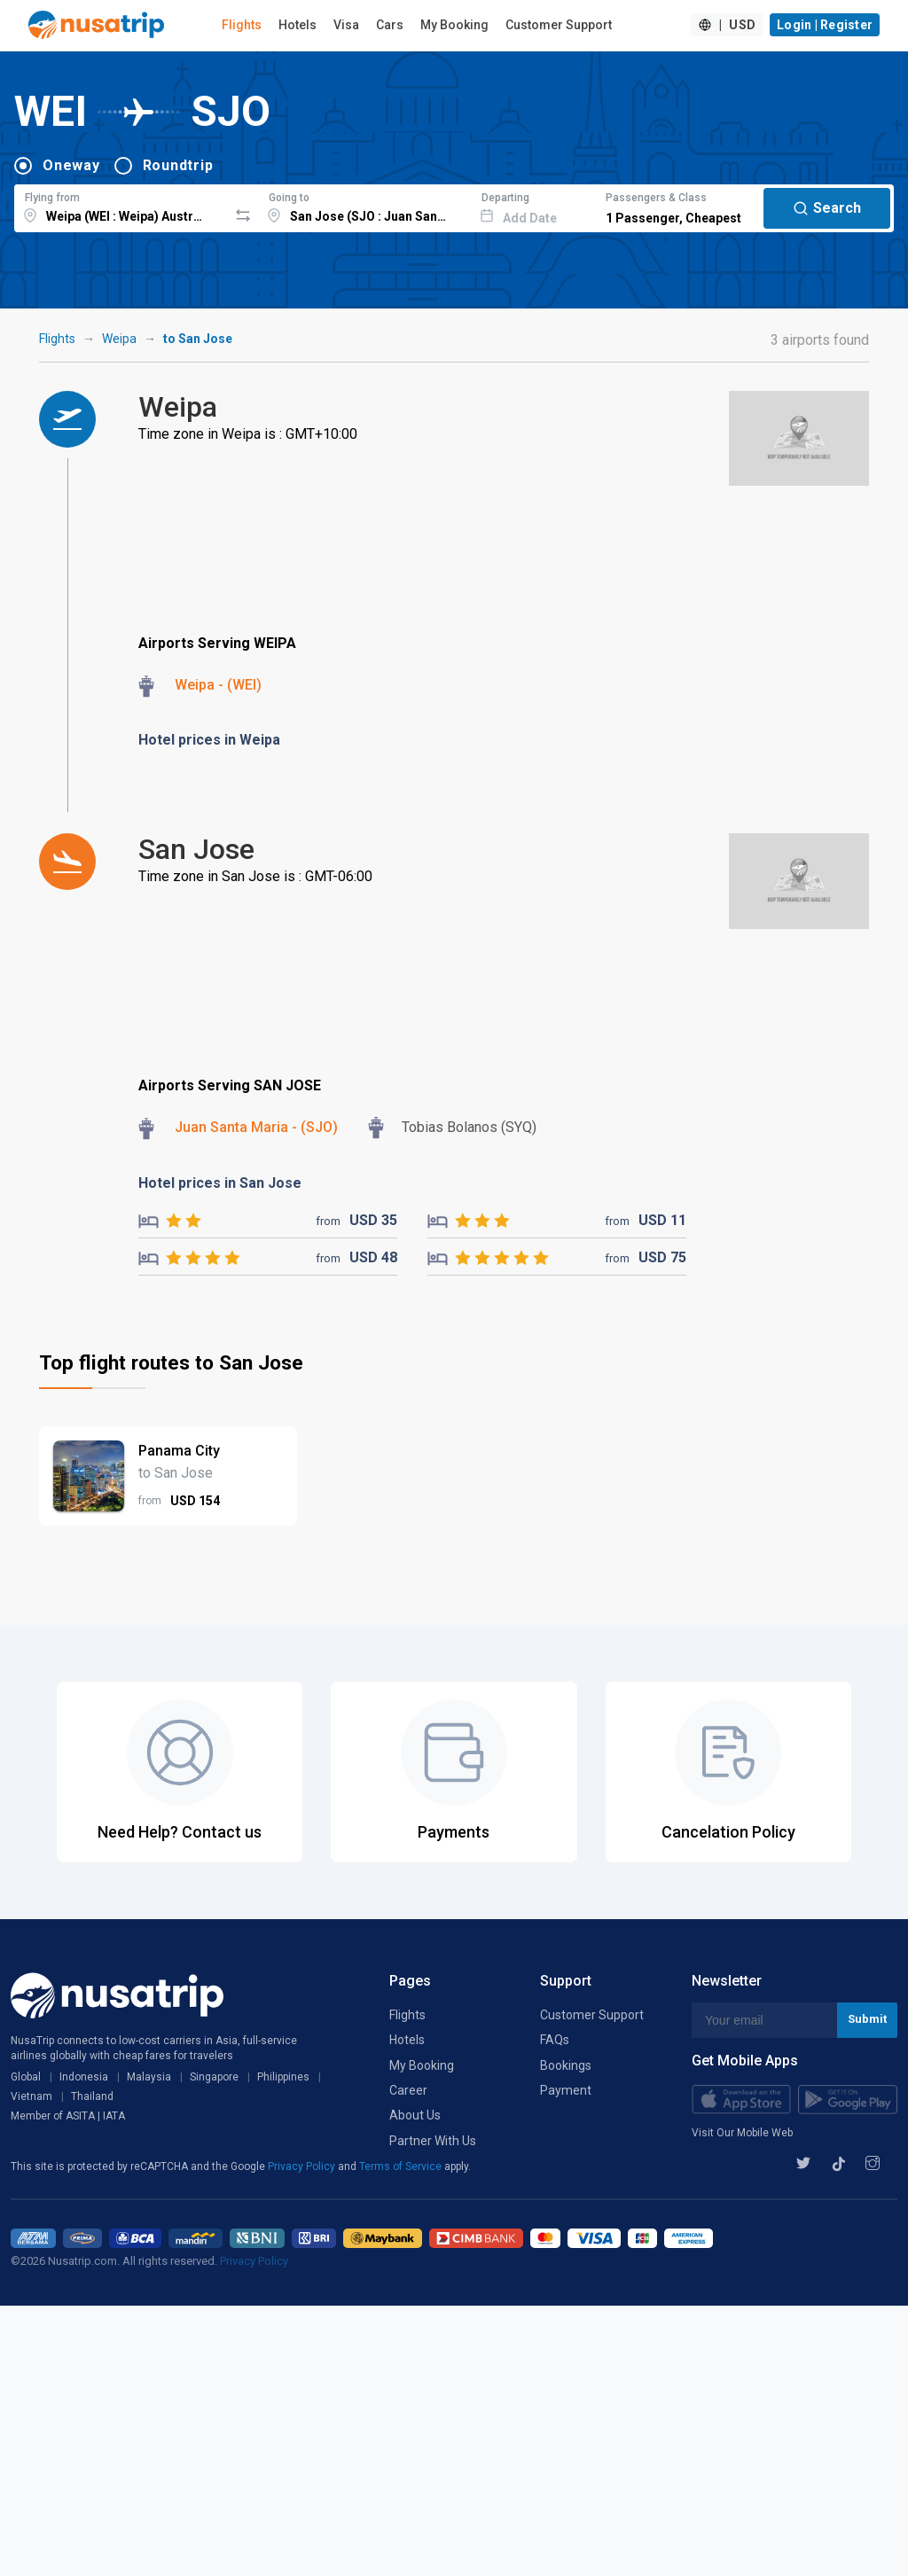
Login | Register (825, 25)
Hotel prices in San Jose (219, 1183)
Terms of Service (401, 2166)
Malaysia (149, 2077)
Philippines (283, 2077)
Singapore (214, 2077)
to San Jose (197, 339)
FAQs (554, 2040)
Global (26, 2077)
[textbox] (121, 205)
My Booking (454, 25)
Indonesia (83, 2077)
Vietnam (31, 2096)
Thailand (92, 2096)
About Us (415, 2115)
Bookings (565, 2065)
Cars (389, 25)
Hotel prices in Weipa (209, 739)
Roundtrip (178, 165)
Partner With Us (432, 2141)
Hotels (297, 25)
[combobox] (121, 205)
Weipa (119, 339)
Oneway (71, 165)
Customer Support (558, 25)
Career (408, 2090)
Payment (565, 2090)
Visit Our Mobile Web (742, 2133)
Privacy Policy (303, 2166)
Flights (242, 25)
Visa (346, 25)
